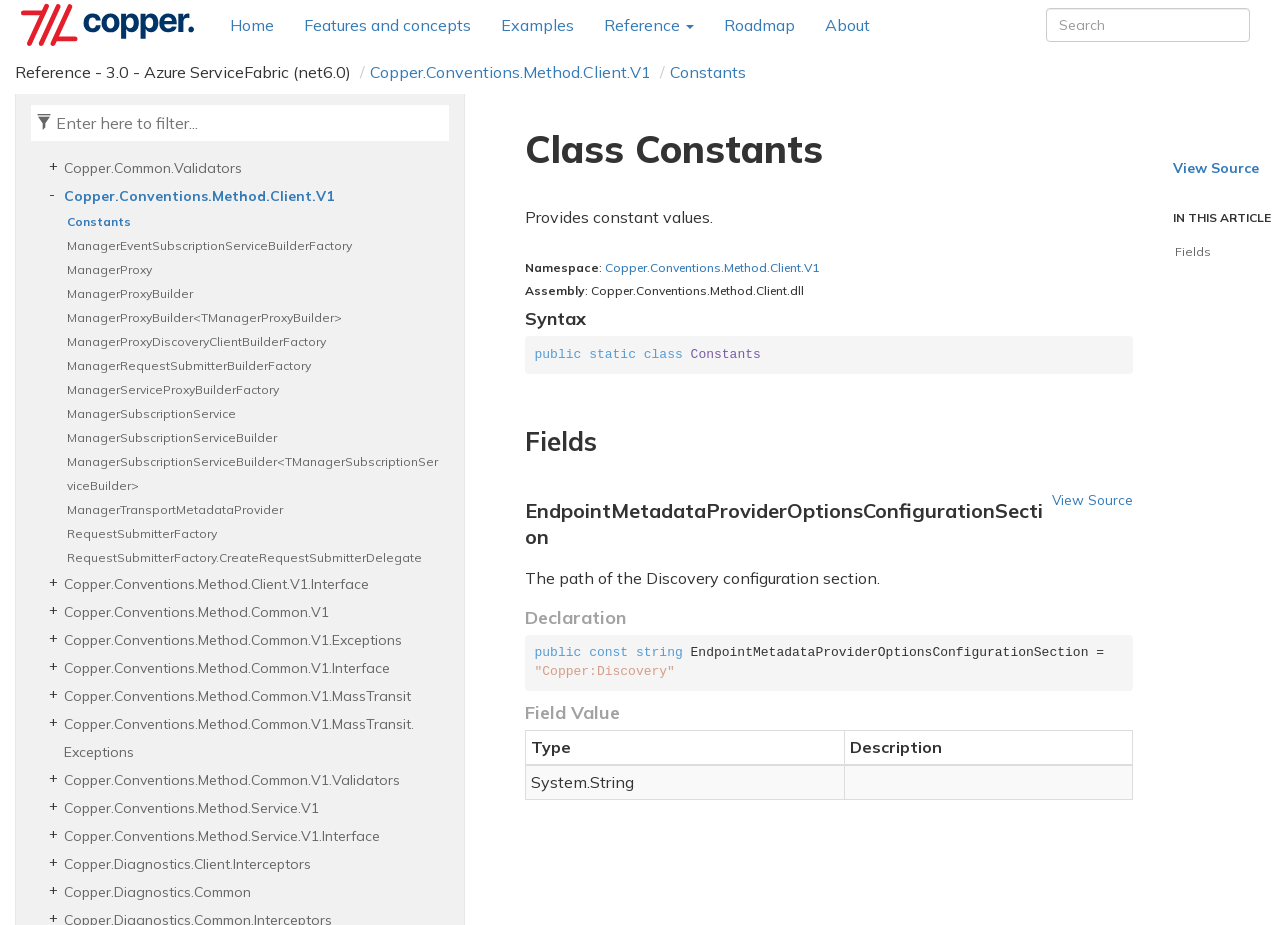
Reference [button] (649, 25)
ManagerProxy (109, 269)
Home (252, 25)
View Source (1092, 499)
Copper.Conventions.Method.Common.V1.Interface (227, 668)
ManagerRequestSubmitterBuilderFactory (189, 365)
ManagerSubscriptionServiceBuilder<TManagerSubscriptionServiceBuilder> (252, 473)
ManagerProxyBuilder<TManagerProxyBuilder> (204, 317)
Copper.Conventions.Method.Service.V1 (191, 808)
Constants (708, 72)
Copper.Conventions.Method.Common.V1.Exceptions (233, 640)
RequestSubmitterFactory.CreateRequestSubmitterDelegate (244, 557)
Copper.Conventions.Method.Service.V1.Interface (222, 836)
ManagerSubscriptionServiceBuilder (172, 437)
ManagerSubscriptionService (151, 413)
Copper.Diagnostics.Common (157, 892)
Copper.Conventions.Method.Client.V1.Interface (216, 584)
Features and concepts (387, 25)
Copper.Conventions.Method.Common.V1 (196, 612)
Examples (537, 25)
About (847, 25)
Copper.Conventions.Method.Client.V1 (510, 72)
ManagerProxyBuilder (130, 293)
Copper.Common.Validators (153, 168)
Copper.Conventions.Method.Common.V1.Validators (232, 780)
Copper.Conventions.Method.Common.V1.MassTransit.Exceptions (239, 738)
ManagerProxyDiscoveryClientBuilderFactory (196, 341)
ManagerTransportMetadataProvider (175, 509)
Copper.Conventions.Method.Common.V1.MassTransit (237, 696)
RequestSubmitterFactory (142, 533)
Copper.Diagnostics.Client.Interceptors (187, 864)
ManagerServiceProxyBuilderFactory (173, 389)
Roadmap (759, 25)
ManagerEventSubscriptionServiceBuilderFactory (209, 245)
